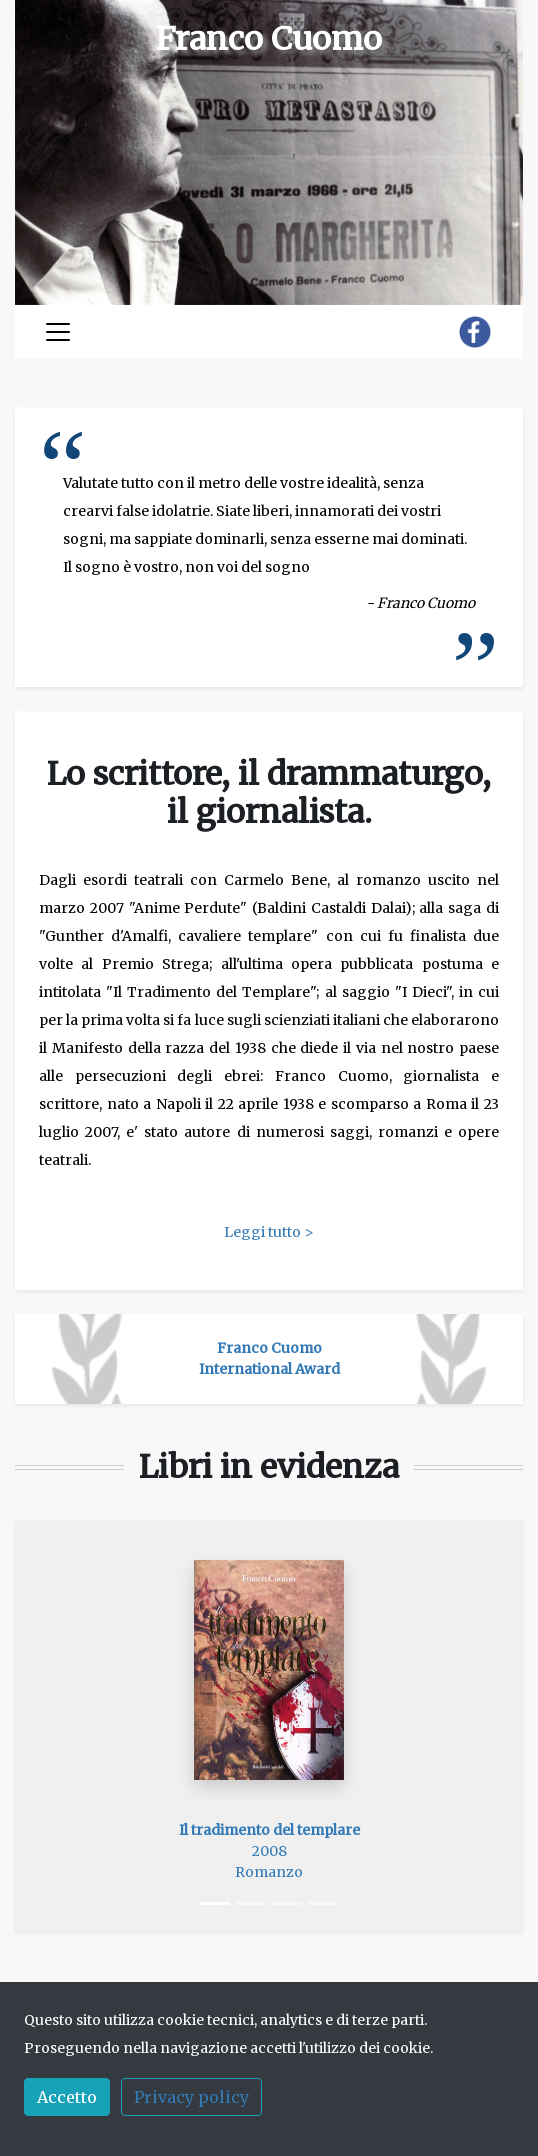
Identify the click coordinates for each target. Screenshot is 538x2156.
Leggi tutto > (269, 1232)
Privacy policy (191, 2097)
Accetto (67, 2097)
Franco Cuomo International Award (269, 1358)
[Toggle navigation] (58, 332)
